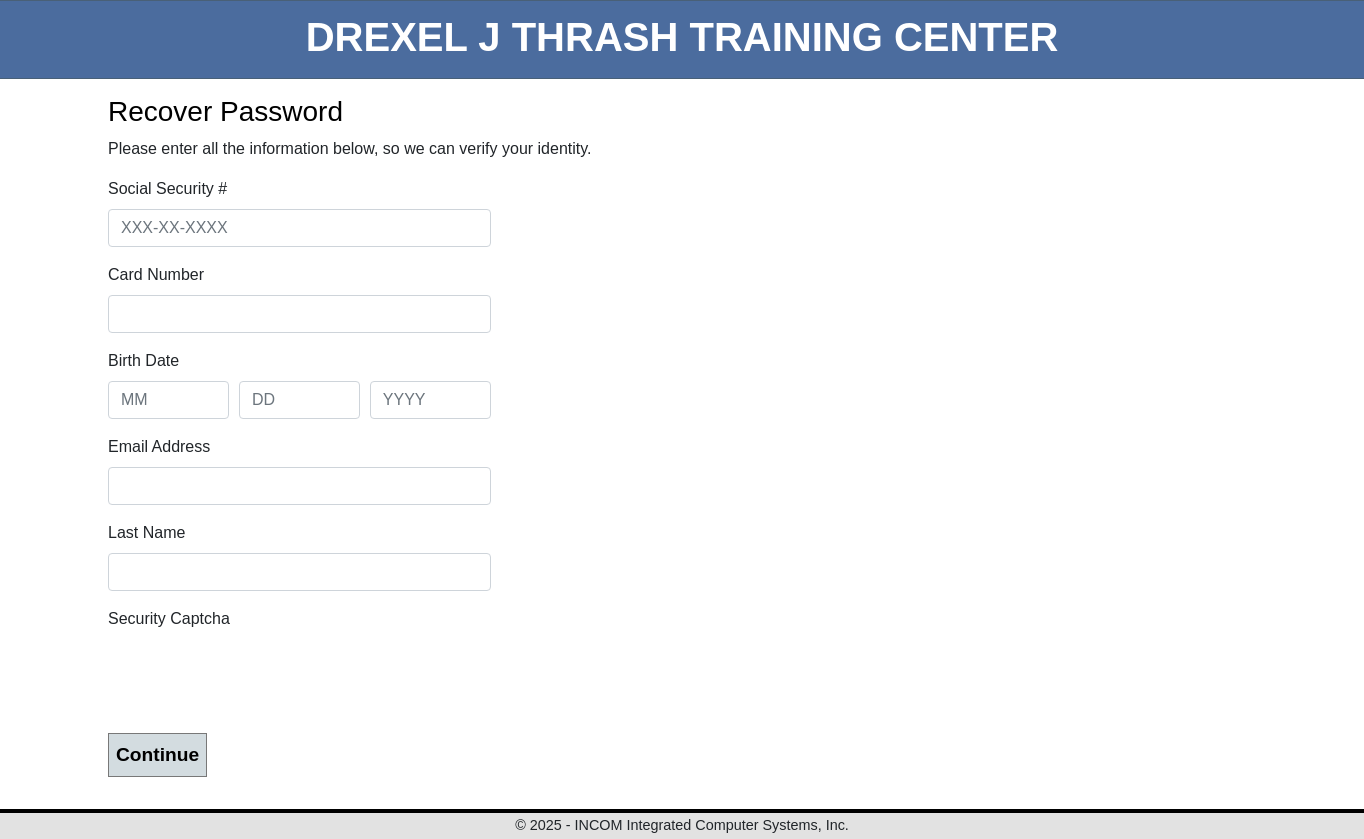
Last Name (146, 532)
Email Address (159, 446)
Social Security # (167, 188)
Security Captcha (169, 618)
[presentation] (260, 678)
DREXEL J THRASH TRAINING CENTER (682, 37)
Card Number (156, 274)
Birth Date (143, 360)
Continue (157, 754)
